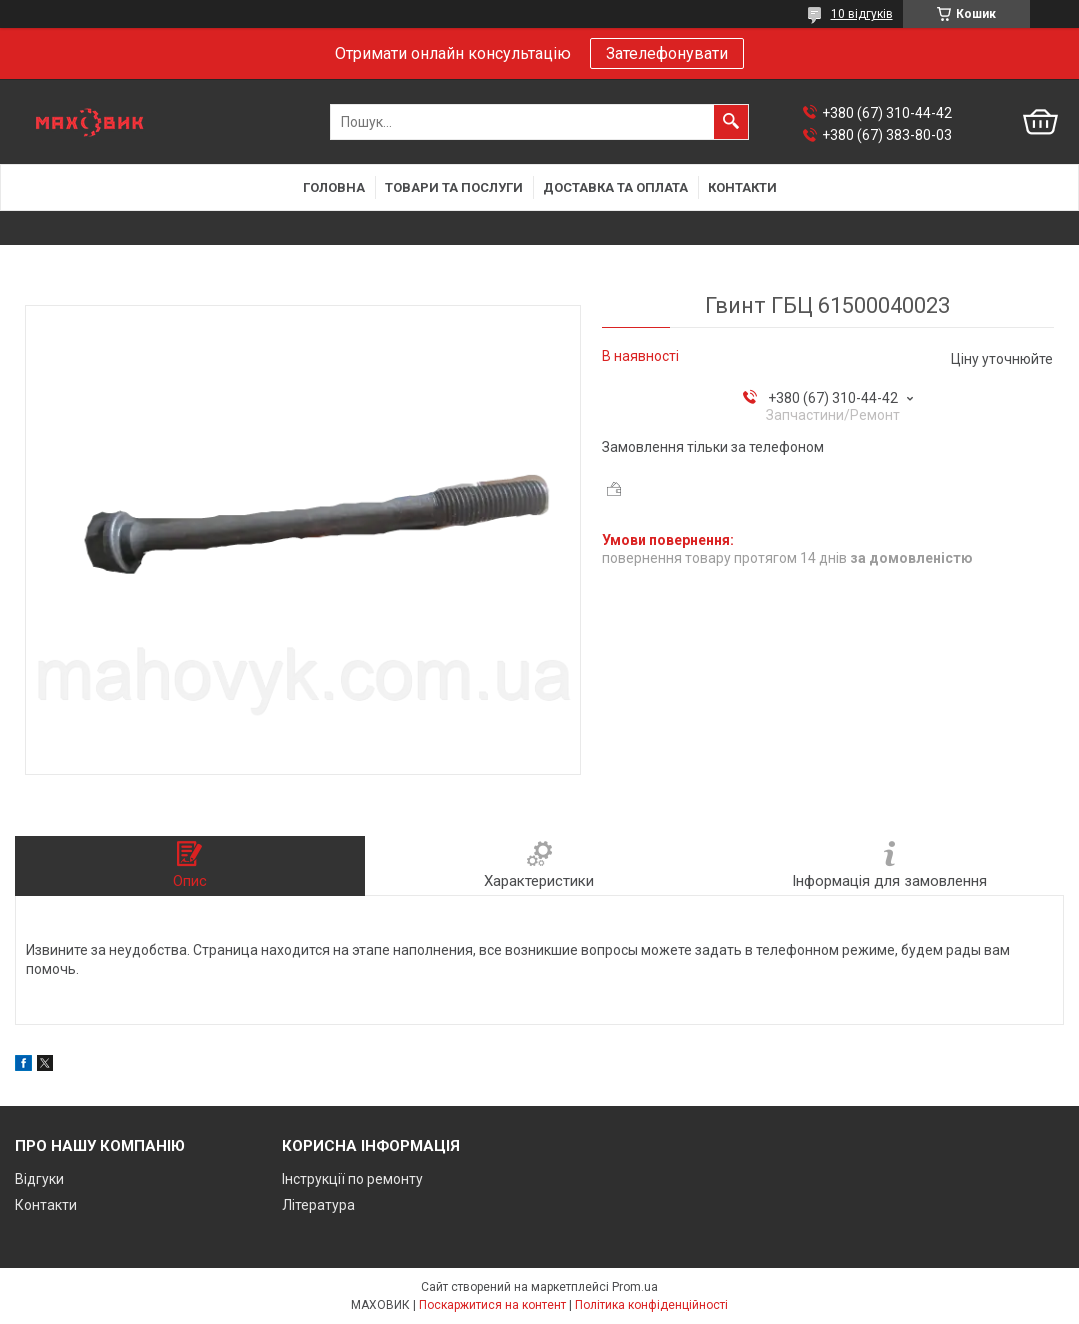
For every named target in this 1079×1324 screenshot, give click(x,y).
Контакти (742, 187)
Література (318, 1205)
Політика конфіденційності (651, 1305)
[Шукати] (731, 122)
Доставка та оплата (615, 187)
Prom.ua (635, 1287)
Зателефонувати (667, 53)
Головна (334, 187)
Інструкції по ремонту (352, 1179)
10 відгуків (862, 14)
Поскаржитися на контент (492, 1305)
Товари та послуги (454, 187)
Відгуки (39, 1179)
